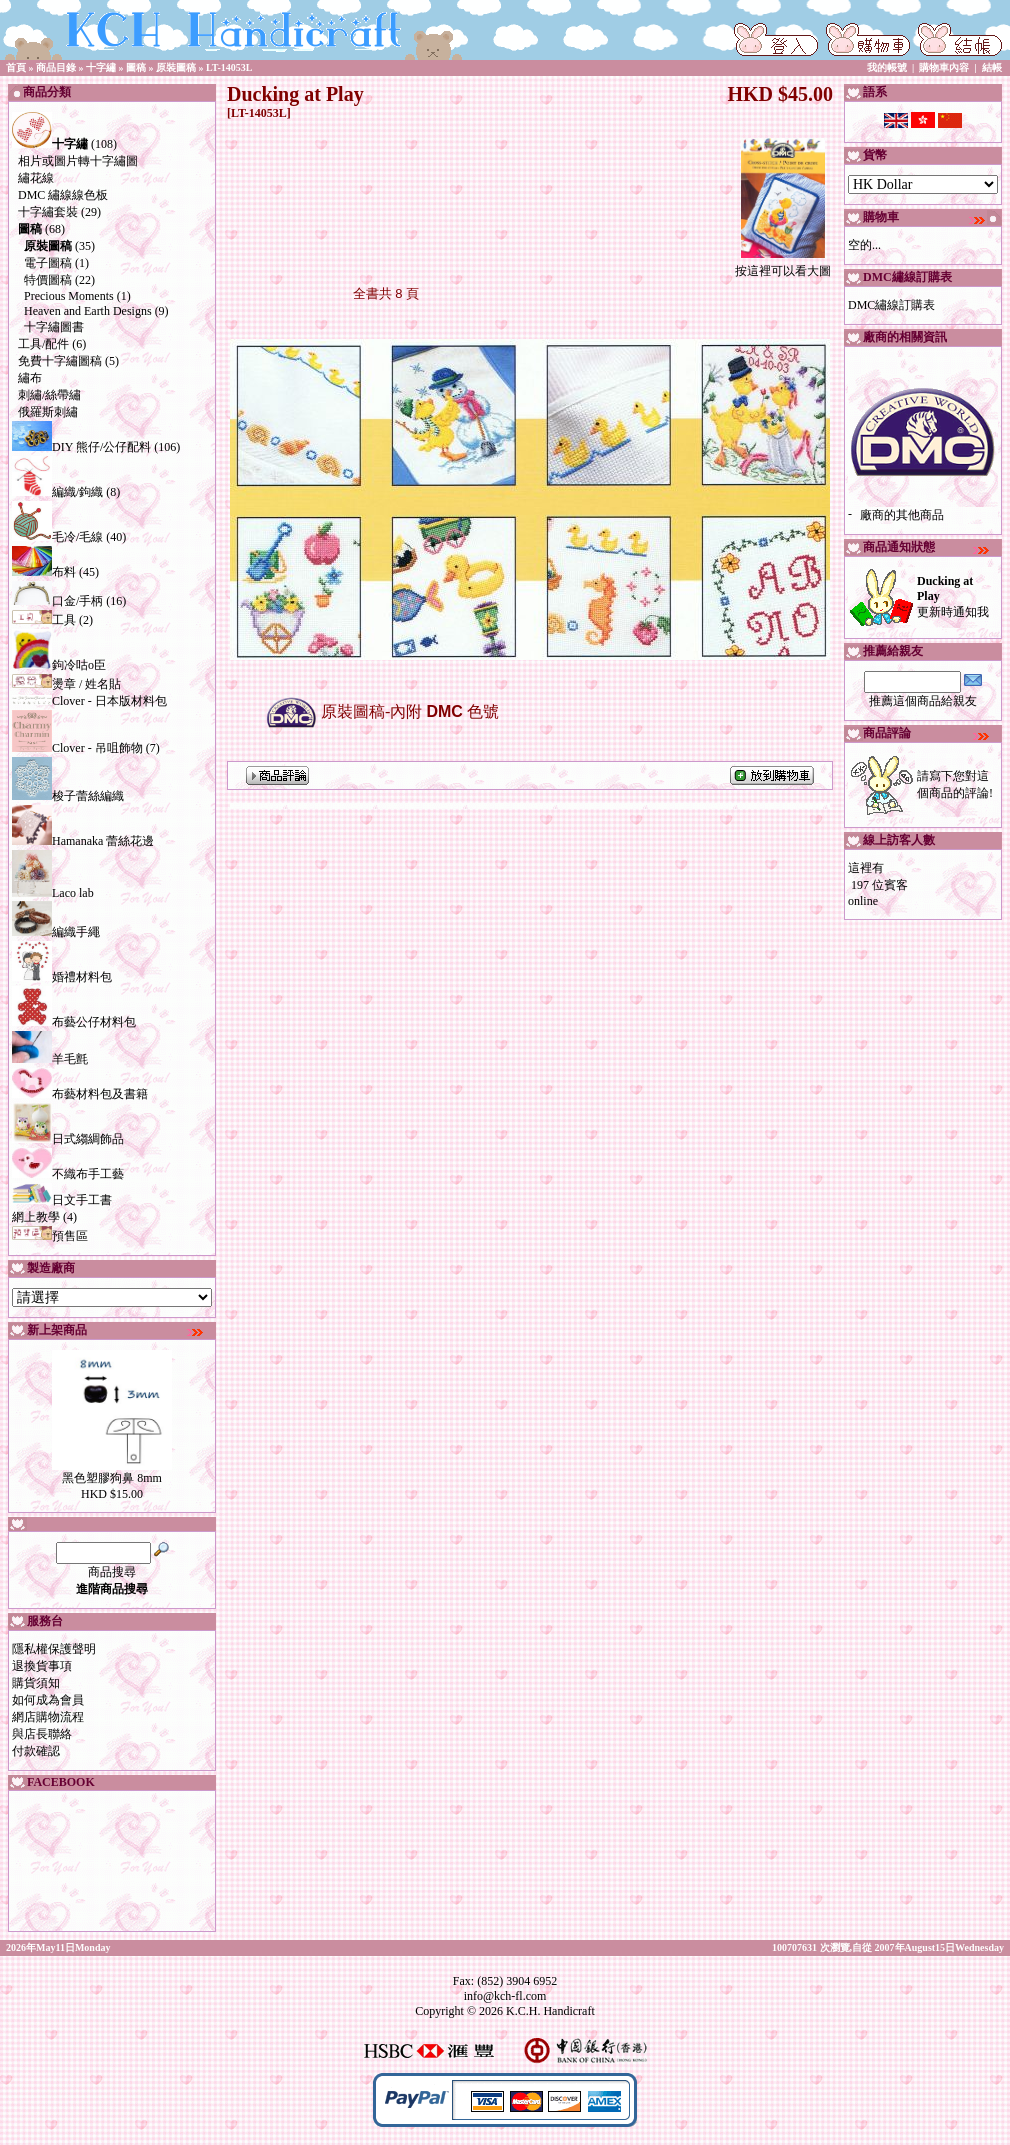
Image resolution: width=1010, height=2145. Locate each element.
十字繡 (101, 67)
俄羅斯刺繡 (48, 412)
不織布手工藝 (68, 1174)
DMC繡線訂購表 (891, 305)
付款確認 (36, 1751)
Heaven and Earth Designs (88, 311)
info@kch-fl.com (505, 1996)
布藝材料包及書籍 (80, 1094)
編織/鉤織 (57, 492)
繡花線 (36, 178)
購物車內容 (944, 67)
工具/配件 (43, 344)
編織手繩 (56, 932)
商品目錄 (56, 67)
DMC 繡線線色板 (63, 195)
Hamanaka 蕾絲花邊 (83, 841)
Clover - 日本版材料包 (89, 701)
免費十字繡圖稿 (60, 361)
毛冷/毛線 (57, 537)
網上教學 (36, 1217)
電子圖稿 (48, 263)
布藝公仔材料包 (74, 1022)
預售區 (50, 1236)
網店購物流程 (48, 1717)
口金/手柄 (57, 601)
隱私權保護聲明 (54, 1649)
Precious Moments (69, 296)
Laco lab (53, 893)
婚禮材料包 (62, 977)
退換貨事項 (42, 1666)
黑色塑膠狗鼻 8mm (112, 1478)
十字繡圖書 (54, 327)
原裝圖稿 (176, 67)
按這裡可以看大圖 (783, 265)
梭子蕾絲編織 (68, 796)
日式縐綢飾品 (68, 1139)
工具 (44, 620)
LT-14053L (229, 67)
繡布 (30, 378)
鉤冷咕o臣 (59, 665)
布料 (44, 572)
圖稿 (136, 67)
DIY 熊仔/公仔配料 (81, 447)
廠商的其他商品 (902, 515)
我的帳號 (887, 67)
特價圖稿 (48, 280)
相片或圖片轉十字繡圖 (78, 161)
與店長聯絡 (42, 1734)
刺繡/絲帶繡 (49, 395)
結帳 (992, 67)
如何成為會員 (48, 1700)
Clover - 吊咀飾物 (77, 748)
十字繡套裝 (48, 212)
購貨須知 (36, 1683)
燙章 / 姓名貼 (66, 684)
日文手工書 (62, 1200)
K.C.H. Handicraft (550, 2011)
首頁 (16, 67)
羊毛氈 (50, 1059)
